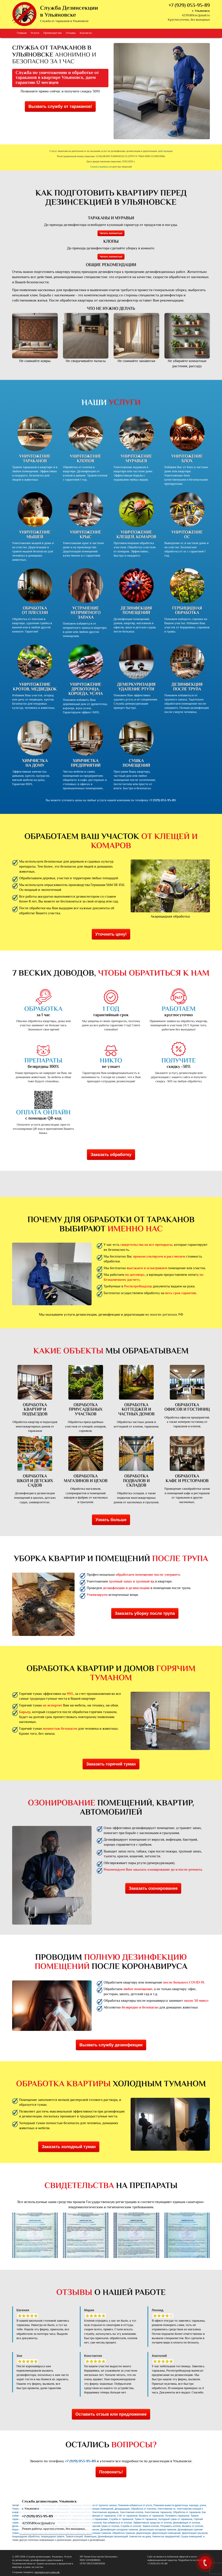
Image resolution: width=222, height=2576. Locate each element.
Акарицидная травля (52, 2536)
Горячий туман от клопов (105, 2526)
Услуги (35, 33)
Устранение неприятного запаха (86, 613)
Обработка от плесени (35, 610)
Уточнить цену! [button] (111, 934)
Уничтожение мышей (35, 534)
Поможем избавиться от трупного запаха (94, 2505)
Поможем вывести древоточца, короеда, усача (179, 2505)
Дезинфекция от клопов (186, 2522)
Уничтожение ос (187, 534)
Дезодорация (122, 2508)
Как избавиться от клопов (117, 2522)
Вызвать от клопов (192, 2526)
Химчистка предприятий (86, 763)
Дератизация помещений (166, 2533)
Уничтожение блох (187, 458)
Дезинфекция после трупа (187, 687)
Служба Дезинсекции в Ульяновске (69, 12)
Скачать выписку (99, 167)
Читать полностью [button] (111, 233)
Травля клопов (150, 2526)
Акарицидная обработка (26, 2536)
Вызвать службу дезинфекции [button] (111, 2044)
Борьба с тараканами (96, 2519)
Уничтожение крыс (85, 534)
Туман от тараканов (146, 2519)
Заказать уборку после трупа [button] (145, 1613)
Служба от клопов (131, 2526)
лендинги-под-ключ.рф (47, 2572)
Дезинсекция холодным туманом (157, 2529)
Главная (22, 33)
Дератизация (143, 2533)
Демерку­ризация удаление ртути (136, 687)
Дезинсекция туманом (98, 2533)
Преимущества (52, 33)
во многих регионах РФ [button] (164, 1315)
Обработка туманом (123, 2533)
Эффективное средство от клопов (152, 2522)
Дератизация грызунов (194, 2533)
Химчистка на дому (35, 763)
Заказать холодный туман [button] (69, 2146)
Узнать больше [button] (111, 1519)
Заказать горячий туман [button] (111, 1764)
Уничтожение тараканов (35, 458)
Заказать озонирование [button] (153, 1888)
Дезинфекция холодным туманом (119, 2529)
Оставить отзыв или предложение (111, 2414)
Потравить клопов (170, 2526)
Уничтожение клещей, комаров (136, 534)
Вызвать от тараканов (151, 2515)
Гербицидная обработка (187, 610)
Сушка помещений (136, 763)
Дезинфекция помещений (136, 610)
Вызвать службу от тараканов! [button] (60, 106)
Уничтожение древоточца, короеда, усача (86, 689)
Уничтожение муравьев (136, 458)
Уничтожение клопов (85, 458)
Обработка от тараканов (186, 2512)
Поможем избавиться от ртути (135, 2505)
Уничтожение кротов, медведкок (35, 687)
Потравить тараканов (177, 2515)
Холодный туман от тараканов (175, 2519)
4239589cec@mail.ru (196, 15)
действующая (165, 151)
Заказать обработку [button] (111, 1154)
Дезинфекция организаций (113, 2536)
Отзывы (71, 33)
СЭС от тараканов (127, 2515)
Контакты (86, 33)
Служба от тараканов (121, 2519)
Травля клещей (74, 2536)
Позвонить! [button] (111, 2472)
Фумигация (90, 2536)
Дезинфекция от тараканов (100, 2515)
